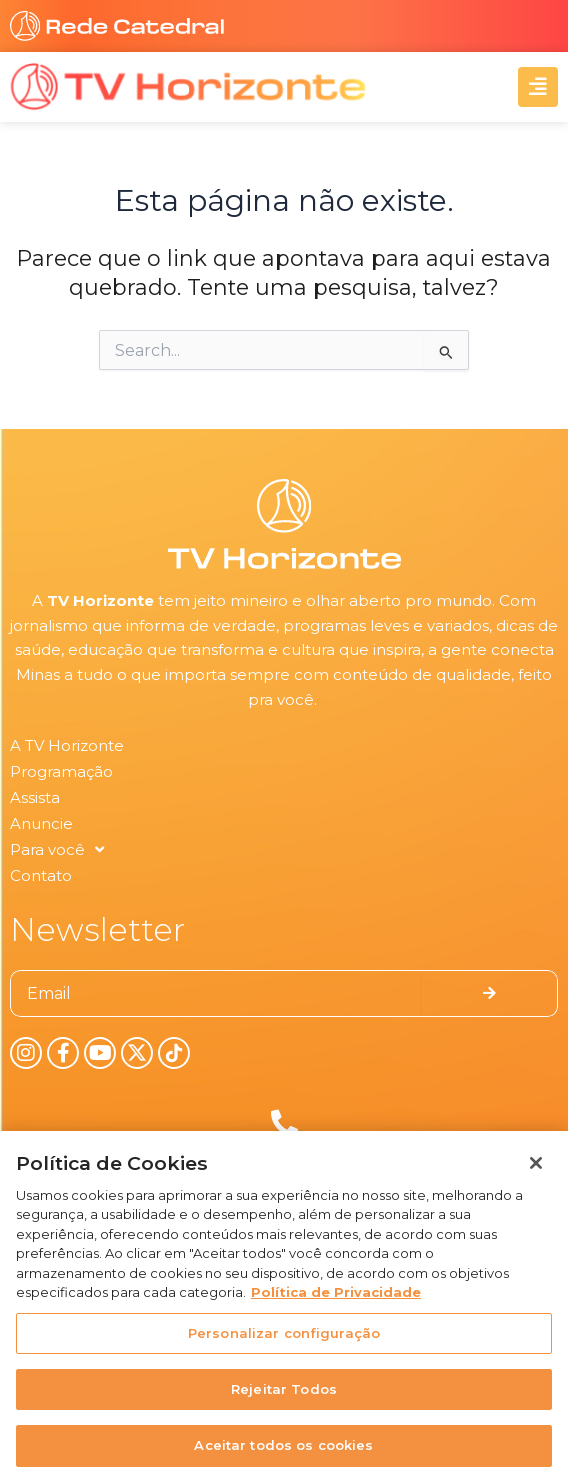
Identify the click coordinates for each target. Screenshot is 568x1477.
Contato (41, 875)
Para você (57, 850)
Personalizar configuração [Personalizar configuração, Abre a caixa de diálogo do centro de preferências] (284, 1341)
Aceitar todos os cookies (283, 1454)
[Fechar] (536, 1171)
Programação (61, 771)
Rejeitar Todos (284, 1397)
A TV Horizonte (67, 745)
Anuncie (41, 823)
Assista (35, 797)
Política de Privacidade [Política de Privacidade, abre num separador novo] (336, 1301)
